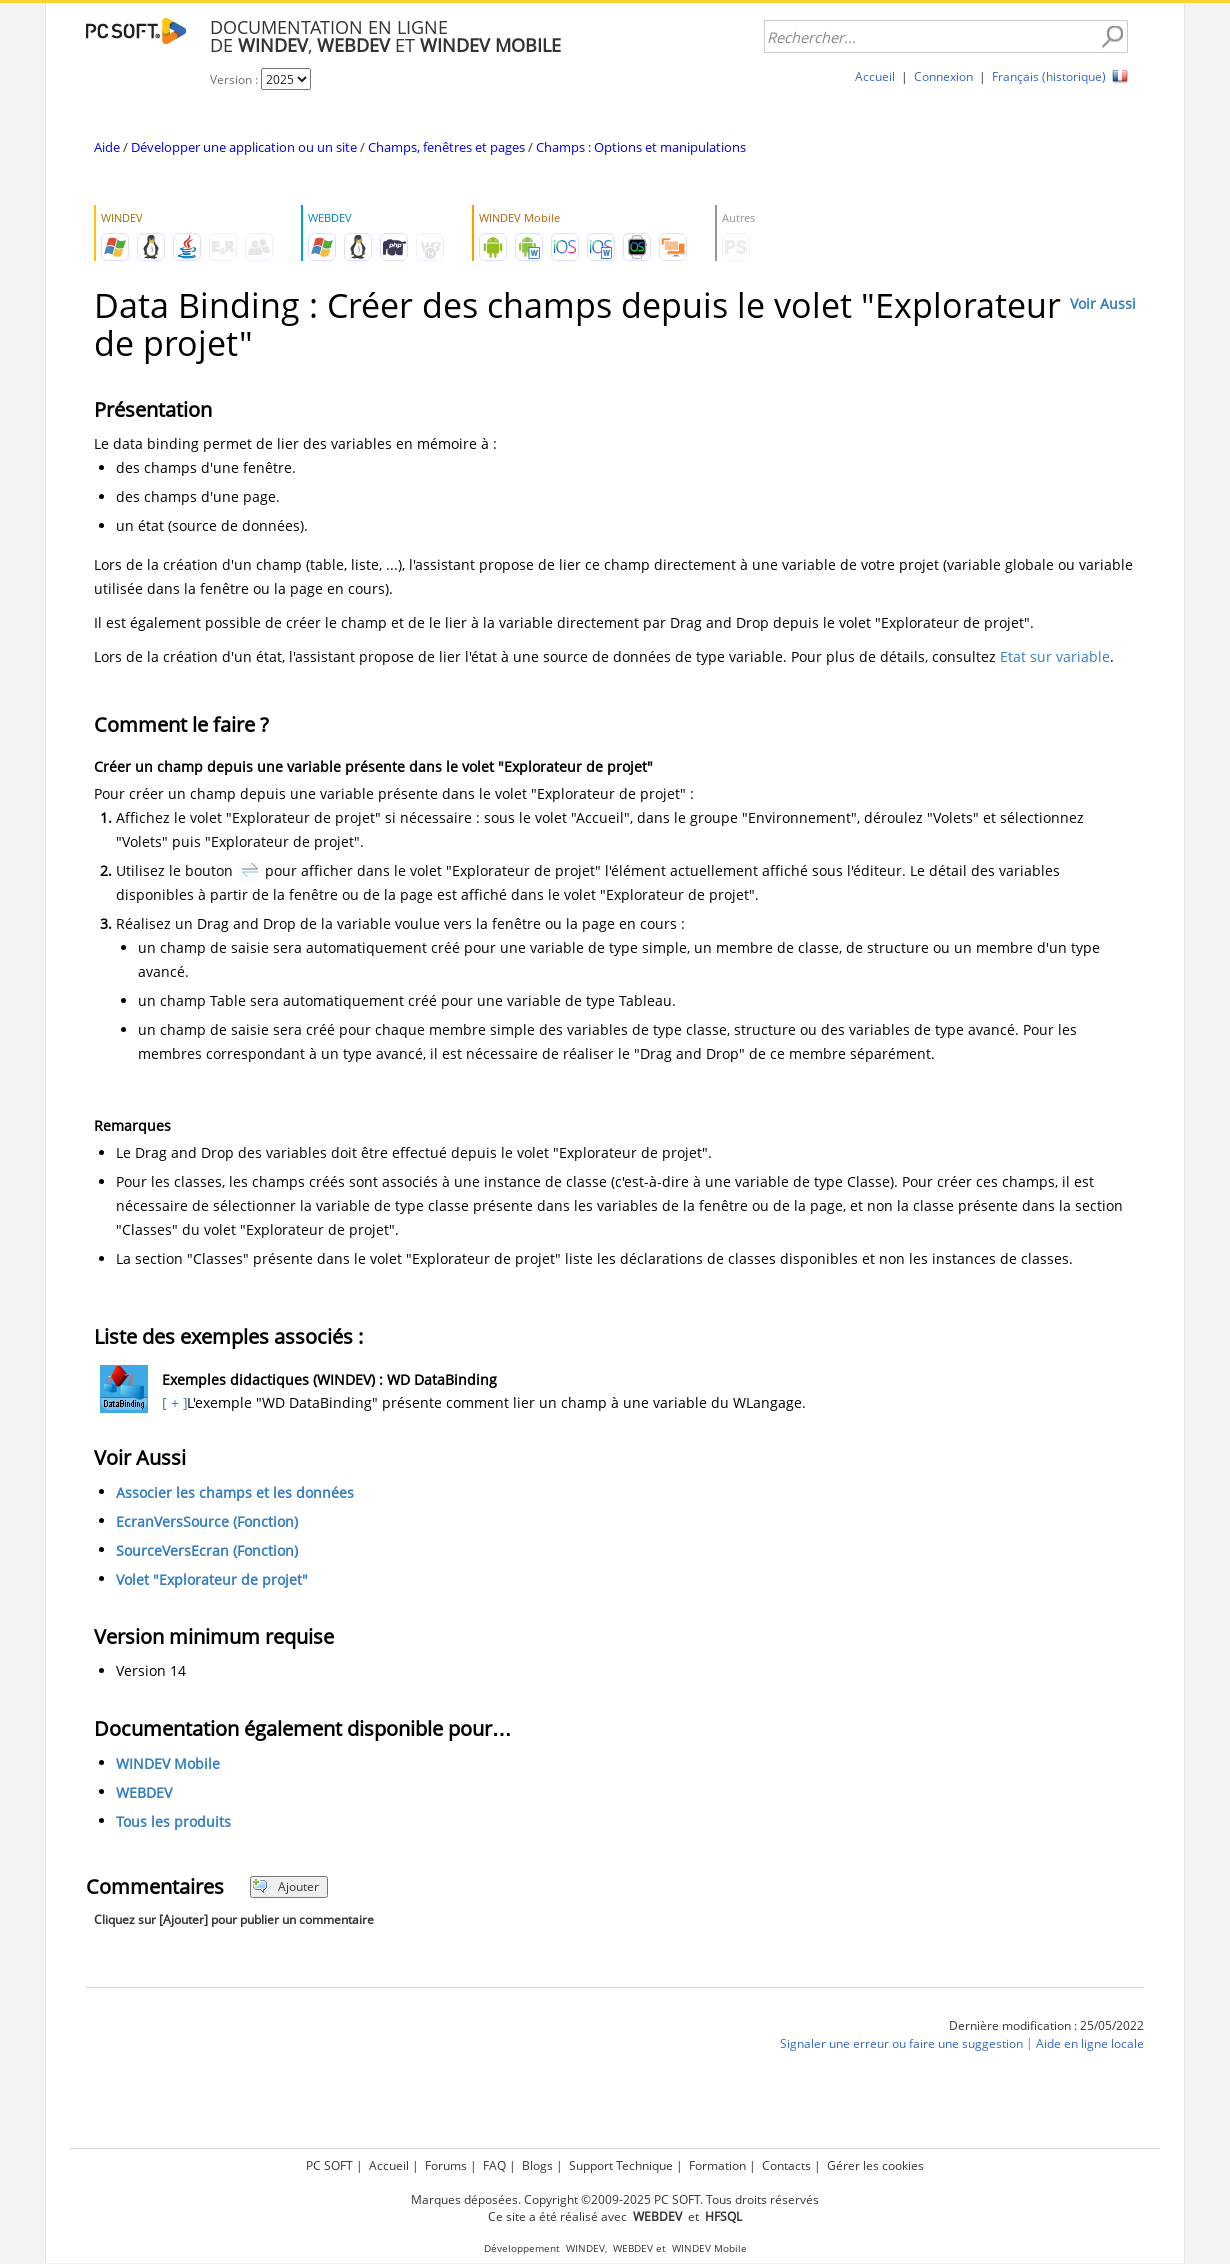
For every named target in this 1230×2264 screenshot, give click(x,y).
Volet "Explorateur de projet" (212, 1579)
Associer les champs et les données (235, 1492)
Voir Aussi (1103, 303)
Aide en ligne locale (1090, 2043)
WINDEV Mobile (168, 1763)
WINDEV (585, 2248)
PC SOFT (329, 2165)
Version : (235, 79)
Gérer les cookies (875, 2165)
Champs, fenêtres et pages (446, 147)
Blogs (537, 2165)
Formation (717, 2165)
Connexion (943, 76)
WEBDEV (144, 1792)
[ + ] (172, 1402)
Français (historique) (1049, 76)
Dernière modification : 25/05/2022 (1046, 2025)
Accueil (875, 76)
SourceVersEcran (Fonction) (207, 1550)
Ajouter (285, 1886)
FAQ (494, 2165)
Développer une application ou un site (244, 147)
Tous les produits (173, 1821)
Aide (107, 147)
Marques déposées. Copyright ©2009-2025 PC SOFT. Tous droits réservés (615, 2199)
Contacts (786, 2165)
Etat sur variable (1055, 656)
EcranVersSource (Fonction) (207, 1521)
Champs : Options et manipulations (641, 147)
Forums (446, 2165)
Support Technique (621, 2165)
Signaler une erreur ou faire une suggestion (901, 2043)
